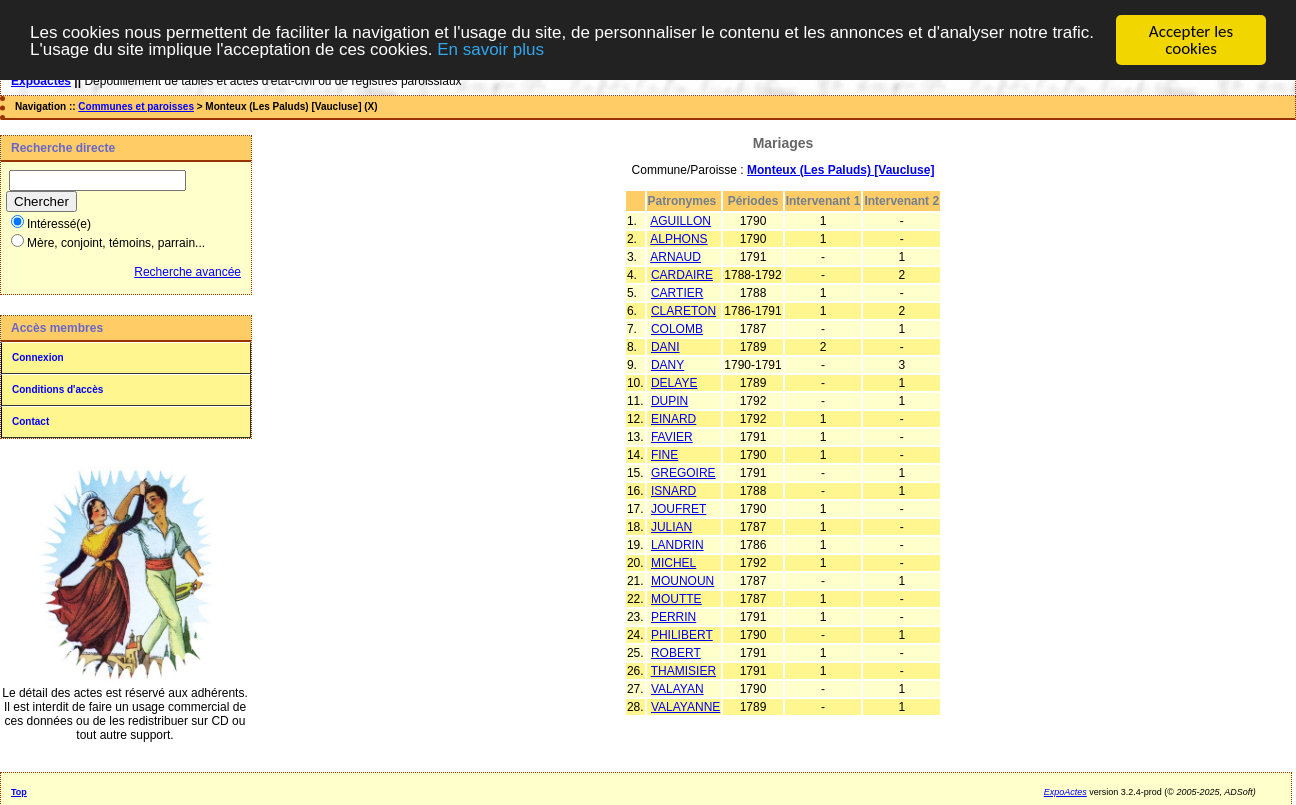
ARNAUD (675, 257)
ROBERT (676, 653)
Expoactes (41, 81)
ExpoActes (1065, 792)
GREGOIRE (683, 473)
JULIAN (671, 527)
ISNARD (673, 491)
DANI (665, 347)
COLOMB (677, 329)
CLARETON (683, 311)
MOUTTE (676, 599)
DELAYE (674, 383)
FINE (664, 455)
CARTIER (677, 293)
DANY (667, 365)
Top (19, 792)
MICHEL (673, 563)
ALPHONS (678, 239)
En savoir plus (490, 48)
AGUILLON (680, 221)
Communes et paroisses (136, 106)
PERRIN (673, 617)
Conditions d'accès (57, 389)
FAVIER (672, 437)
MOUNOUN (682, 581)
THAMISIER (683, 671)
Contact (30, 421)
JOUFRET (678, 509)
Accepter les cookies (1191, 40)
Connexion (38, 357)
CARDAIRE (682, 275)
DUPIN (669, 401)
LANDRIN (677, 545)
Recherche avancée (187, 272)
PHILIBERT (682, 635)
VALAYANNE (685, 707)
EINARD (673, 419)
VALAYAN (677, 689)
